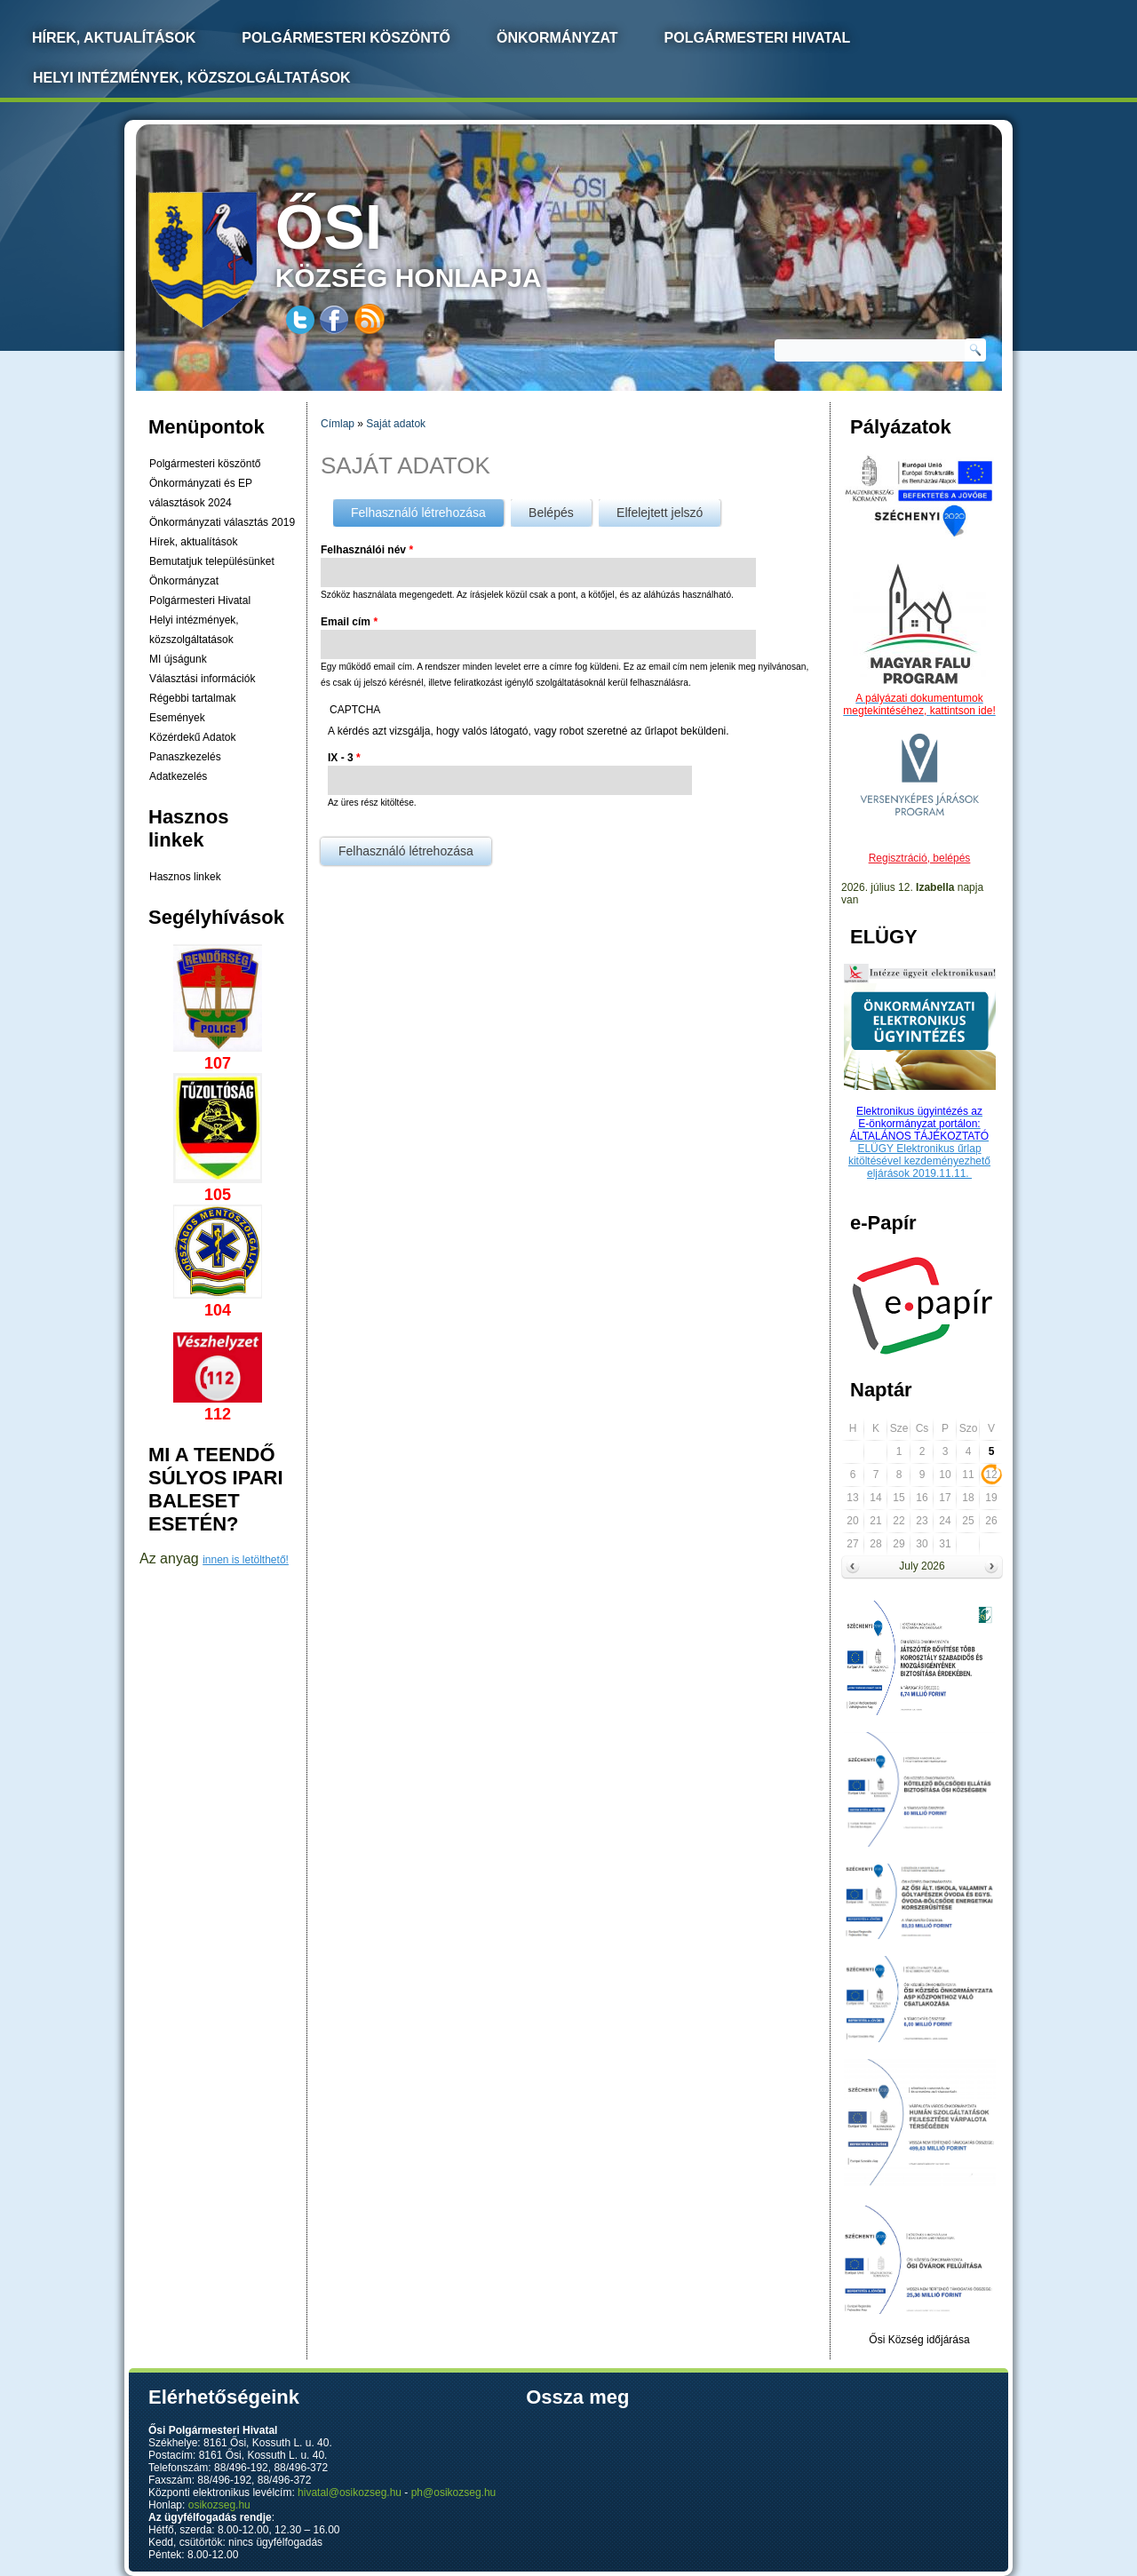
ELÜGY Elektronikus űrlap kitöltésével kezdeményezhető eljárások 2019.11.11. (919, 1161)
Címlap (337, 423)
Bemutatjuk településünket (211, 561)
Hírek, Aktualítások (113, 37)
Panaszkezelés (185, 757)
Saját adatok (395, 423)
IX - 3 (344, 757)
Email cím (349, 622)
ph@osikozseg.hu (454, 2492)
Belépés (551, 512)
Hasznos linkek (185, 877)
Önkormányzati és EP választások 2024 (200, 493)
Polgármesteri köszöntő (346, 37)
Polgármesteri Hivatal (757, 37)
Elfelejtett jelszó (659, 512)
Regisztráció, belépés (920, 858)
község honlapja (450, 242)
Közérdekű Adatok (192, 737)
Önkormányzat (557, 37)
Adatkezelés (178, 776)
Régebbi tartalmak (192, 698)
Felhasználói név (367, 550)
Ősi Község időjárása (919, 2340)
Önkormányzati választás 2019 (222, 522)
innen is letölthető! (246, 1560)
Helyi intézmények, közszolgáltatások (192, 77)
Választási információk (202, 678)
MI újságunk (178, 659)
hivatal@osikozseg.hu (350, 2492)
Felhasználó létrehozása (427, 509)
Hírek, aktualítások (193, 542)
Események (177, 718)
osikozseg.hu (219, 2505)
